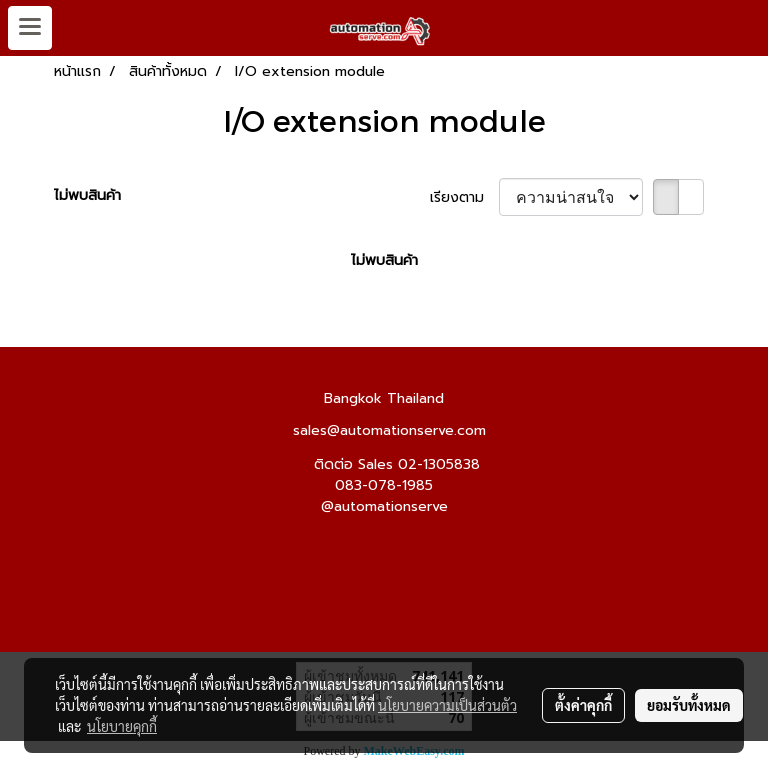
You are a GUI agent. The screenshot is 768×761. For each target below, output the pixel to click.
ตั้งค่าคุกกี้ (583, 705)
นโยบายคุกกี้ (122, 726)
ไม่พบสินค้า (87, 195)
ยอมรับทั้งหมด (689, 705)
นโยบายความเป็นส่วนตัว (447, 705)
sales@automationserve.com (389, 430)
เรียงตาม (464, 197)
